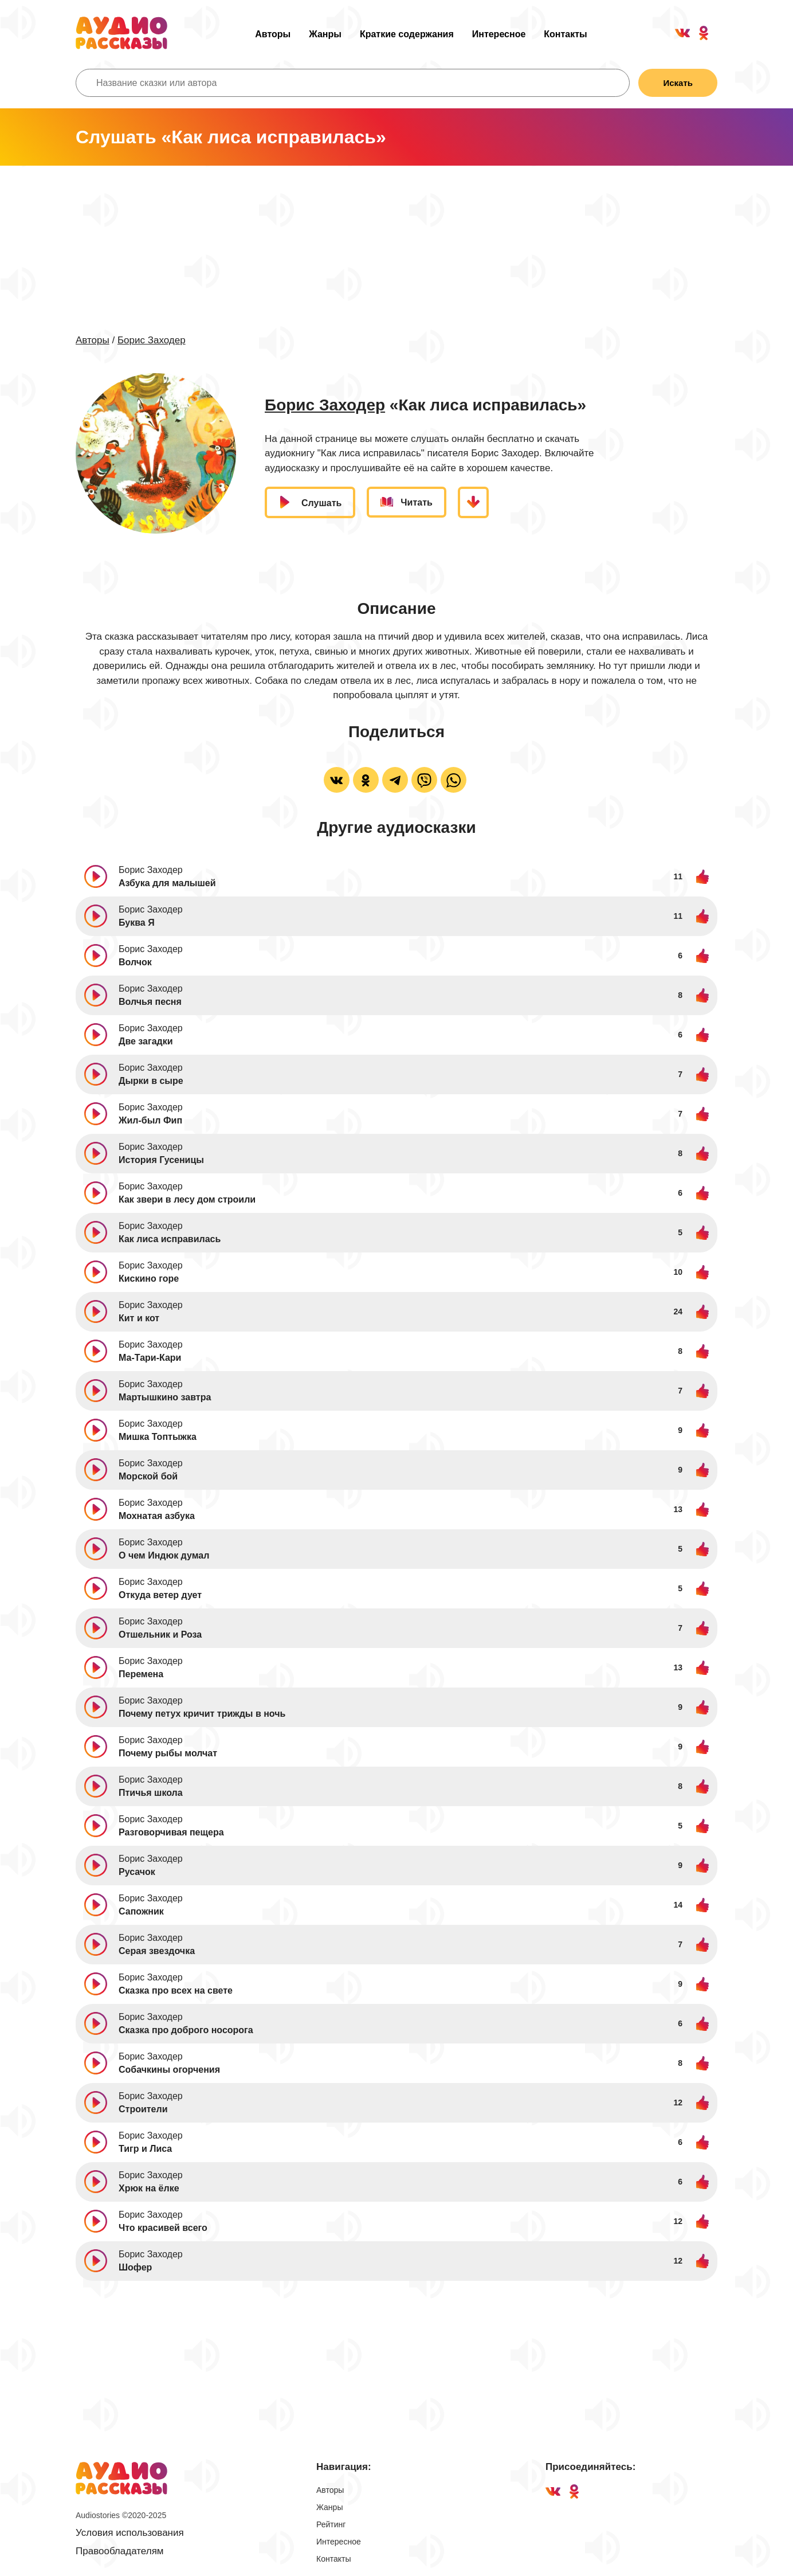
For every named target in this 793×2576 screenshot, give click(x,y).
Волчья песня (150, 1002)
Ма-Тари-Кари (150, 1358)
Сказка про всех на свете (176, 1990)
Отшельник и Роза (160, 1634)
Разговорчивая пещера (171, 1832)
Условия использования (130, 2532)
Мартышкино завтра (165, 1397)
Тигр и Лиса (145, 2149)
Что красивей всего (163, 2228)
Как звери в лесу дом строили (187, 1199)
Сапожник (141, 1911)
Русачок (137, 1872)
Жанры (325, 34)
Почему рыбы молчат (168, 1753)
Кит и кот (139, 1318)
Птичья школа (151, 1793)
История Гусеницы (161, 1160)
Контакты (565, 34)
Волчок (135, 962)
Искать (678, 83)
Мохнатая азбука (157, 1516)
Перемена (141, 1674)
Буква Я (137, 922)
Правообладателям (120, 2551)
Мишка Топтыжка (158, 1437)
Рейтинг (331, 2524)
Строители (143, 2109)
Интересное (499, 34)
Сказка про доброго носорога (186, 2030)
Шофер (135, 2267)
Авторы (272, 34)
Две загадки (146, 1041)
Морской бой (148, 1476)
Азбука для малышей (167, 883)
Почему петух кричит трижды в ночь (202, 1713)
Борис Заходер (151, 340)
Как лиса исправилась (170, 1239)
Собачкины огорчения (169, 2069)
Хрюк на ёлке (149, 2188)
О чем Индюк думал (164, 1555)
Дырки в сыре (151, 1081)
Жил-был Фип (150, 1120)
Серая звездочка (157, 1951)
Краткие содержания (407, 34)
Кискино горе (149, 1278)
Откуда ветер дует (160, 1595)
